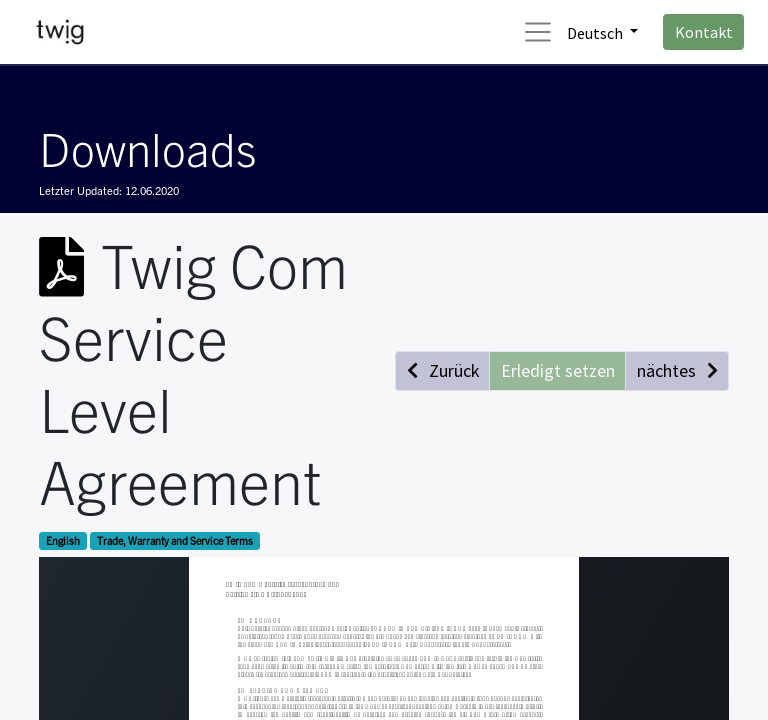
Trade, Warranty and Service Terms (175, 540)
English (63, 540)
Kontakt (704, 32)
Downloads (147, 147)
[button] (442, 370)
